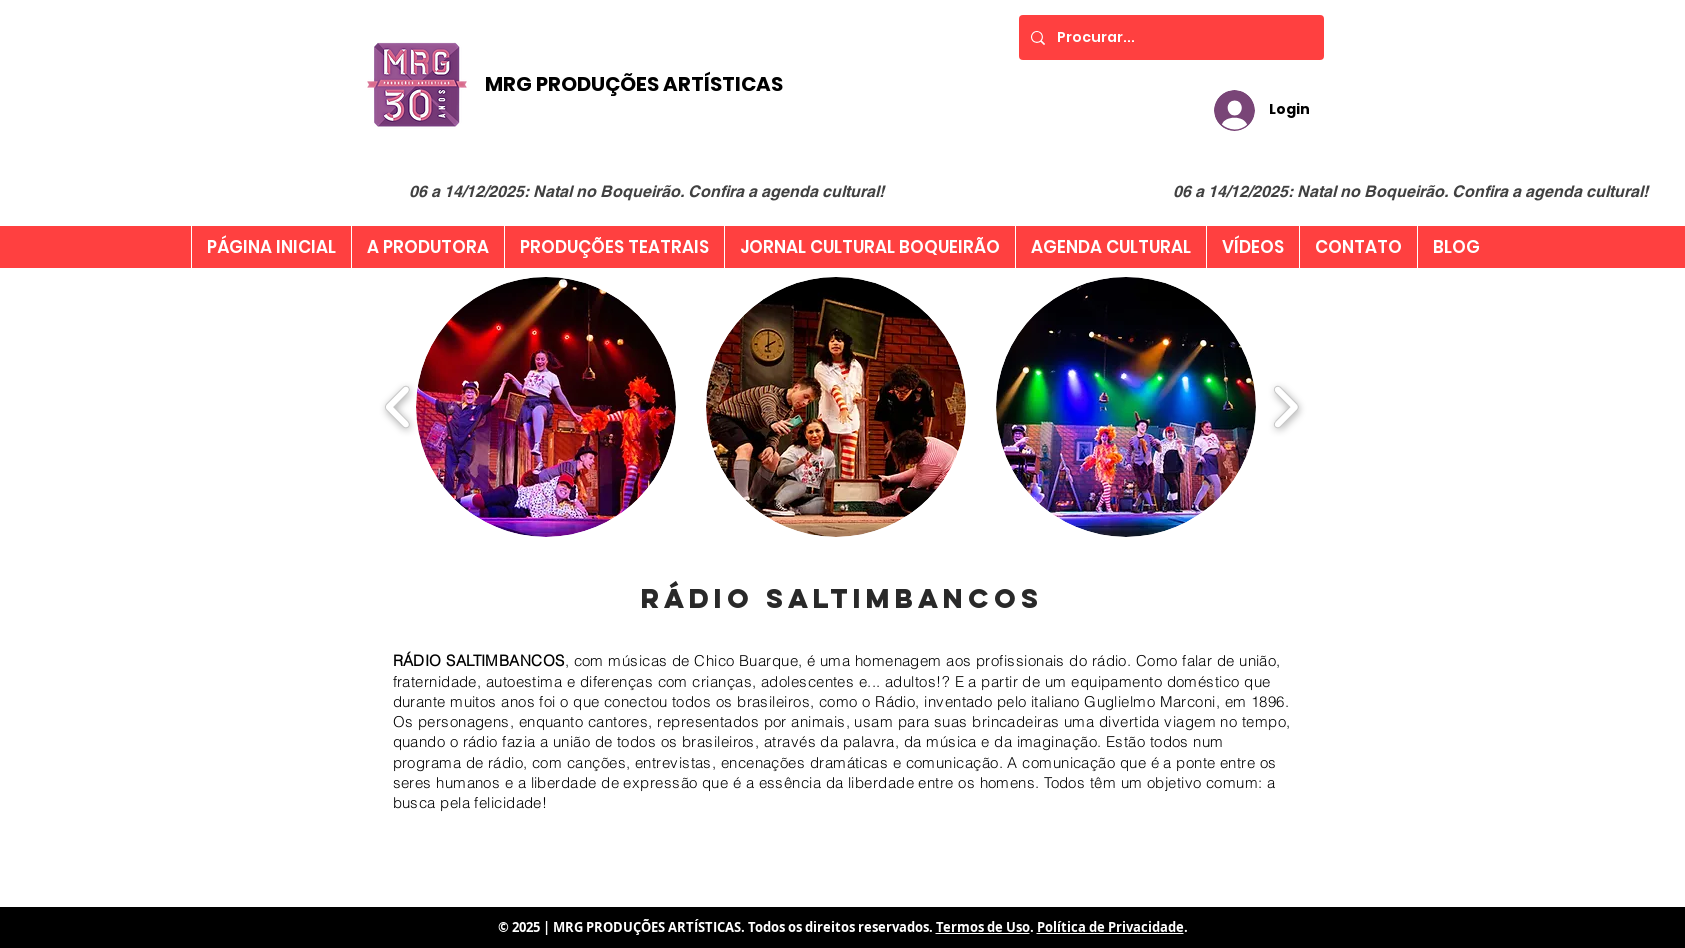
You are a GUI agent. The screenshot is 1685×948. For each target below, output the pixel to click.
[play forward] (1285, 407)
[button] (546, 407)
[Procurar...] (1169, 37)
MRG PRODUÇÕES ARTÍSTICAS (634, 84)
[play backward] (398, 407)
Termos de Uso (983, 927)
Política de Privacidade (1110, 927)
